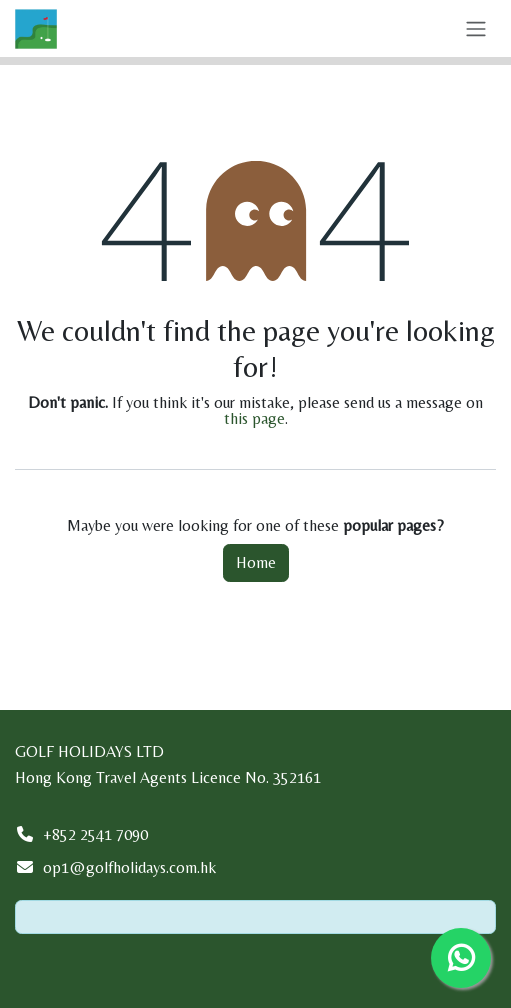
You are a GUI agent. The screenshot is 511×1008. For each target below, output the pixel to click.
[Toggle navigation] (476, 28)
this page (254, 418)
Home (256, 562)
